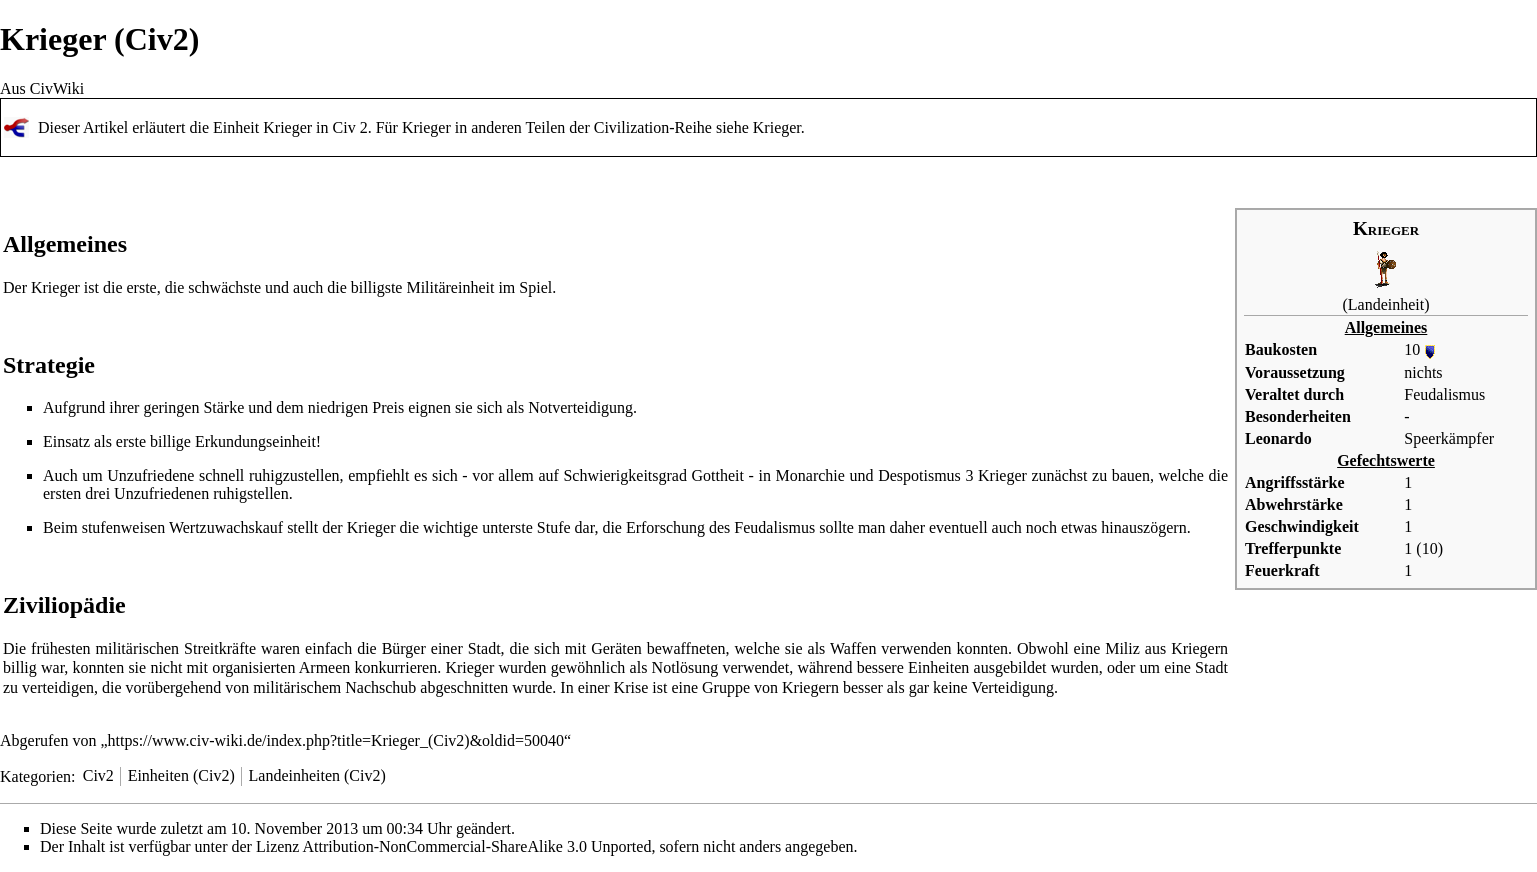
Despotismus (919, 475)
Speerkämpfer (1449, 438)
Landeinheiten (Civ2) (317, 775)
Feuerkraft (1282, 570)
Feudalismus (1444, 394)
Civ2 (98, 775)
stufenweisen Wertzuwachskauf (182, 527)
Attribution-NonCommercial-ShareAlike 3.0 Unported (477, 846)
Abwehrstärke (1294, 504)
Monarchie (810, 475)
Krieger (777, 127)
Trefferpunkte (1293, 548)
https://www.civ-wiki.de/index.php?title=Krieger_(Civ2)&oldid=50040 (336, 740)
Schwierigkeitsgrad (625, 475)
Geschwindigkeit (1302, 526)
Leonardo (1278, 438)
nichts (1423, 372)
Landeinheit (1386, 304)
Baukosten (1281, 349)
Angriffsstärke (1295, 482)
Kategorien (35, 775)
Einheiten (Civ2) (181, 775)
